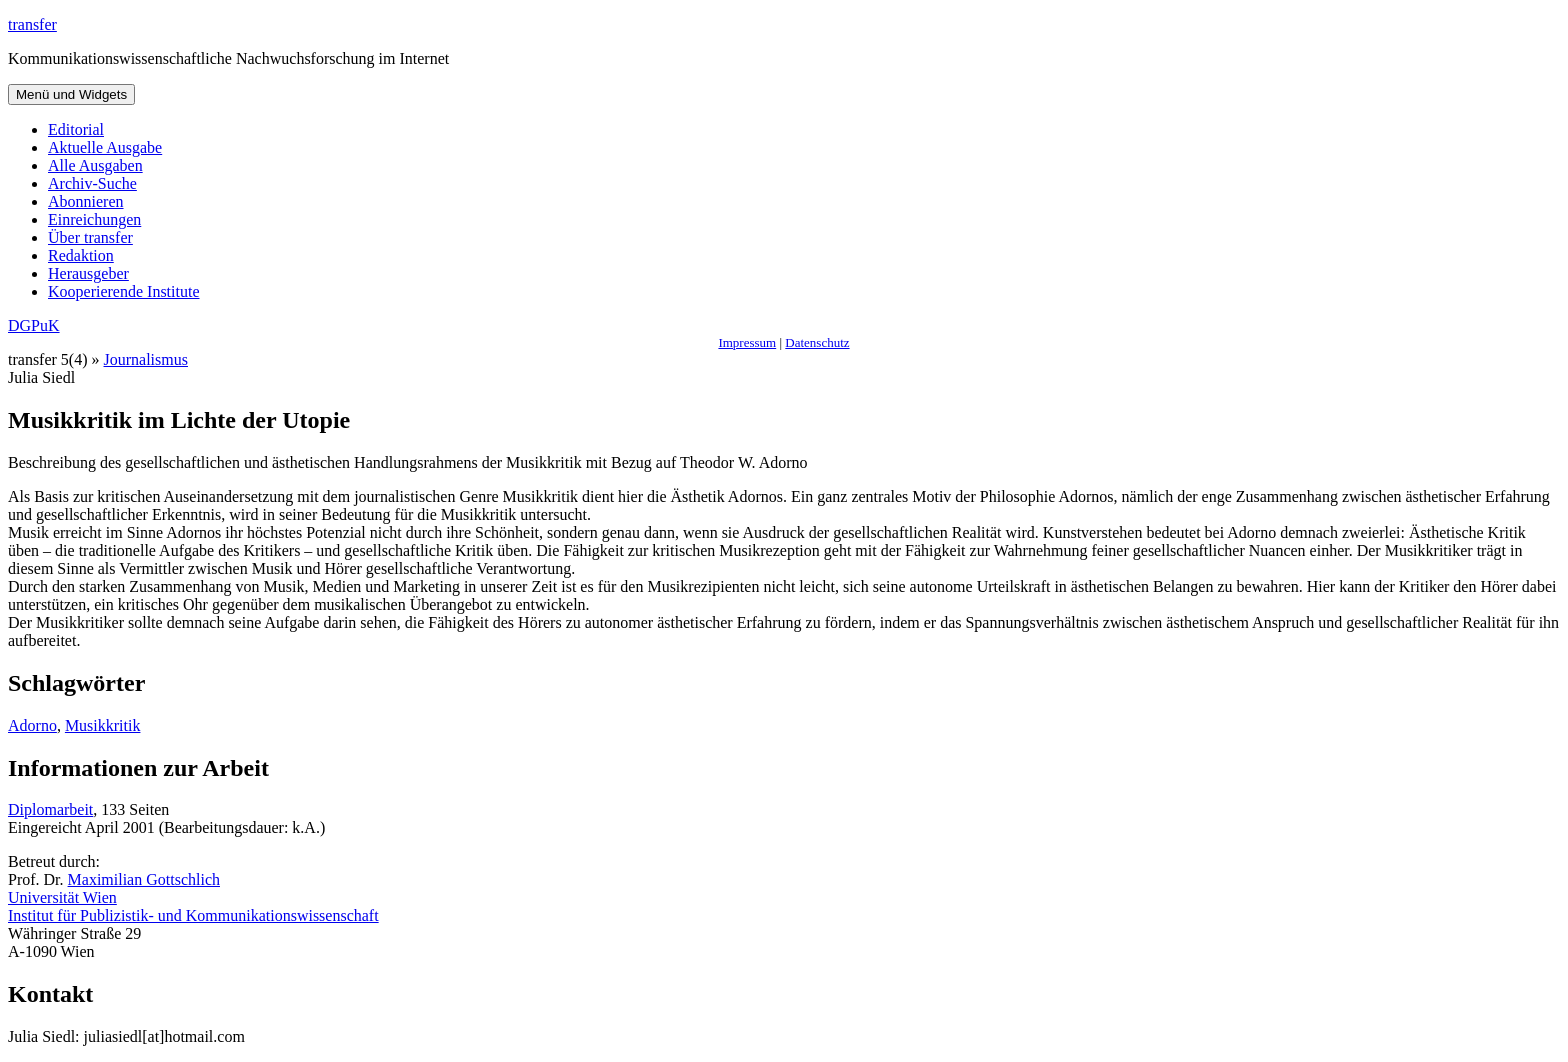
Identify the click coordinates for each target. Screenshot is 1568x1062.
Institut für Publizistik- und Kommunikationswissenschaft (193, 915)
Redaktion (81, 255)
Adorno (32, 725)
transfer (32, 24)
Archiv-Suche (92, 183)
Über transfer (90, 237)
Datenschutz (817, 342)
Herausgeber (88, 273)
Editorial (76, 129)
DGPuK (34, 325)
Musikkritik (103, 725)
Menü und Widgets (71, 94)
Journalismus (146, 359)
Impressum (747, 342)
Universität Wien (62, 897)
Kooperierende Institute (124, 291)
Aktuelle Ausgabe (105, 147)
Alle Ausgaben (95, 165)
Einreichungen (94, 219)
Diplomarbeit (50, 809)
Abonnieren (86, 201)
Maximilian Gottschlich (144, 879)
